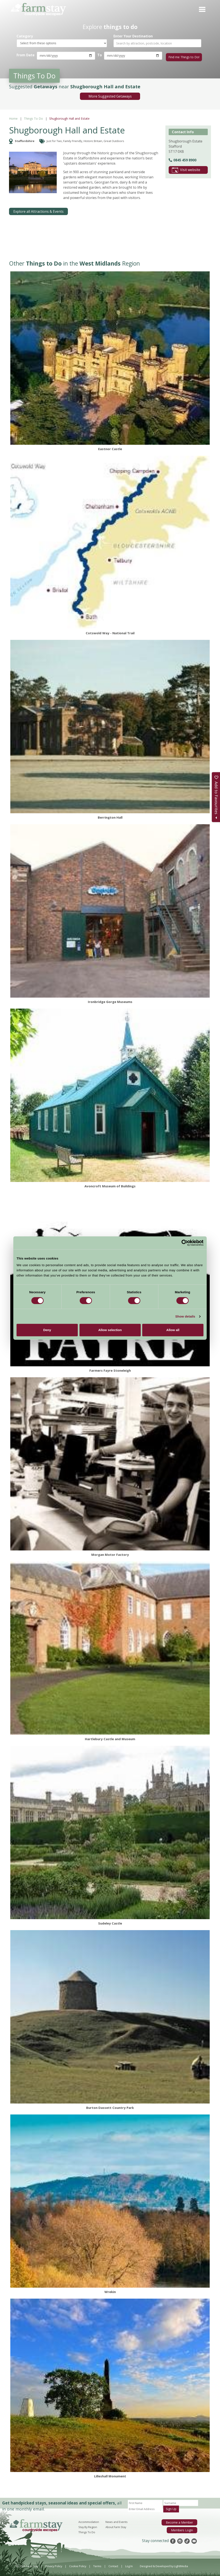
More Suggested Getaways (110, 95)
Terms (97, 2565)
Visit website (186, 168)
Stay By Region (87, 2526)
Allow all (172, 1330)
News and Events (116, 2520)
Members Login (183, 2528)
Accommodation (88, 2520)
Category (25, 36)
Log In (129, 2565)
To (99, 55)
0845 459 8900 (182, 158)
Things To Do (33, 117)
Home (13, 117)
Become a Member (181, 2521)
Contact (113, 2565)
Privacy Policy (53, 2565)
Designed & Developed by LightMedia (164, 2565)
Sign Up (171, 2508)
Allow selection (110, 1330)
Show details (185, 1316)
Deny (47, 1330)
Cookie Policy (77, 2565)
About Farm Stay (115, 2526)
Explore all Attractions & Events (38, 210)
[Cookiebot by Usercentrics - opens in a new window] (184, 1243)
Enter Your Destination (133, 36)
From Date (26, 55)
